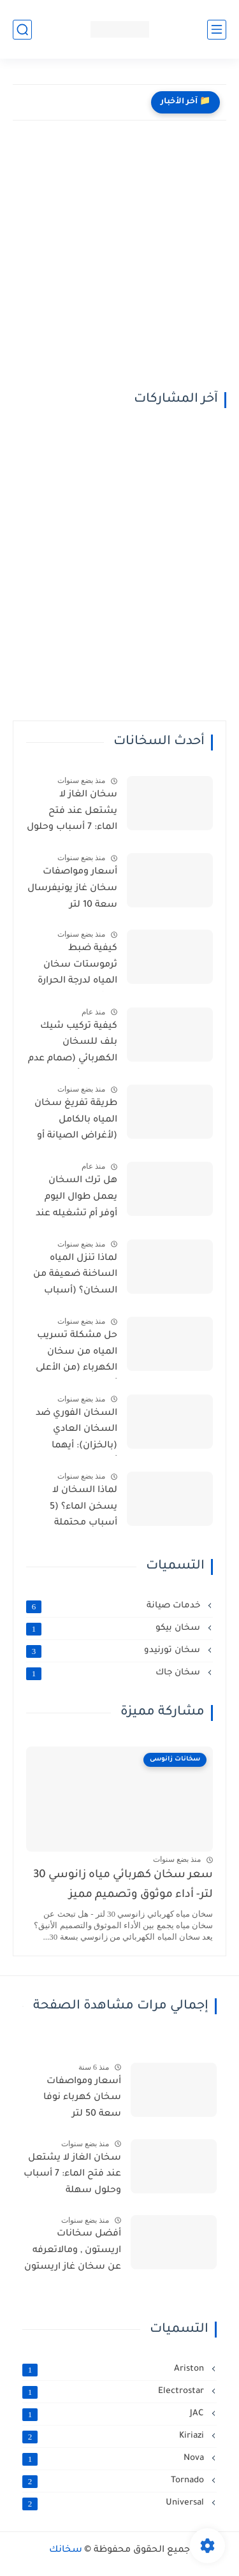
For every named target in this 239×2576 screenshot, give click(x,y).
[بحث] (22, 30)
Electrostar (114, 2391)
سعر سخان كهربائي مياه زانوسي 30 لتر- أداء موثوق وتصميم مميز (123, 1885)
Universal (114, 2503)
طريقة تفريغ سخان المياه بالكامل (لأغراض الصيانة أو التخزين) (75, 1122)
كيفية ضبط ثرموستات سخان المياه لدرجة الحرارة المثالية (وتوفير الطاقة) (77, 967)
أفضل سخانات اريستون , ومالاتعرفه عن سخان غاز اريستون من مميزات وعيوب (72, 2252)
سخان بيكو (114, 1628)
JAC (114, 2414)
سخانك (65, 2550)
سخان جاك (114, 1673)
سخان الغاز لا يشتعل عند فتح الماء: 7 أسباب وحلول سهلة (72, 813)
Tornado (114, 2481)
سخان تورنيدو (114, 1651)
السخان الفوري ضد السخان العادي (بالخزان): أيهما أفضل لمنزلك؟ (76, 1432)
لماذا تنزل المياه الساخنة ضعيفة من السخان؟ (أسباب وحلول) (75, 1277)
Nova (114, 2458)
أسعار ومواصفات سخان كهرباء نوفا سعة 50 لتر (82, 2098)
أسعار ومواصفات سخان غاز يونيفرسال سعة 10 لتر (72, 888)
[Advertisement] (119, 265)
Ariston (114, 2369)
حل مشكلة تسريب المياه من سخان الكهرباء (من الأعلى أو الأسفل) (76, 1354)
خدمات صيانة (114, 1606)
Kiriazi (114, 2436)
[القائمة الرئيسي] (216, 30)
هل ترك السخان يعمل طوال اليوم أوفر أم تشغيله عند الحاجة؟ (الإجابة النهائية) (76, 1199)
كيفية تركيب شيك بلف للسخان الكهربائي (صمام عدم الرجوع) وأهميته (72, 1045)
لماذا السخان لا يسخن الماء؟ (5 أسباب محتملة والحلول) (83, 1509)
